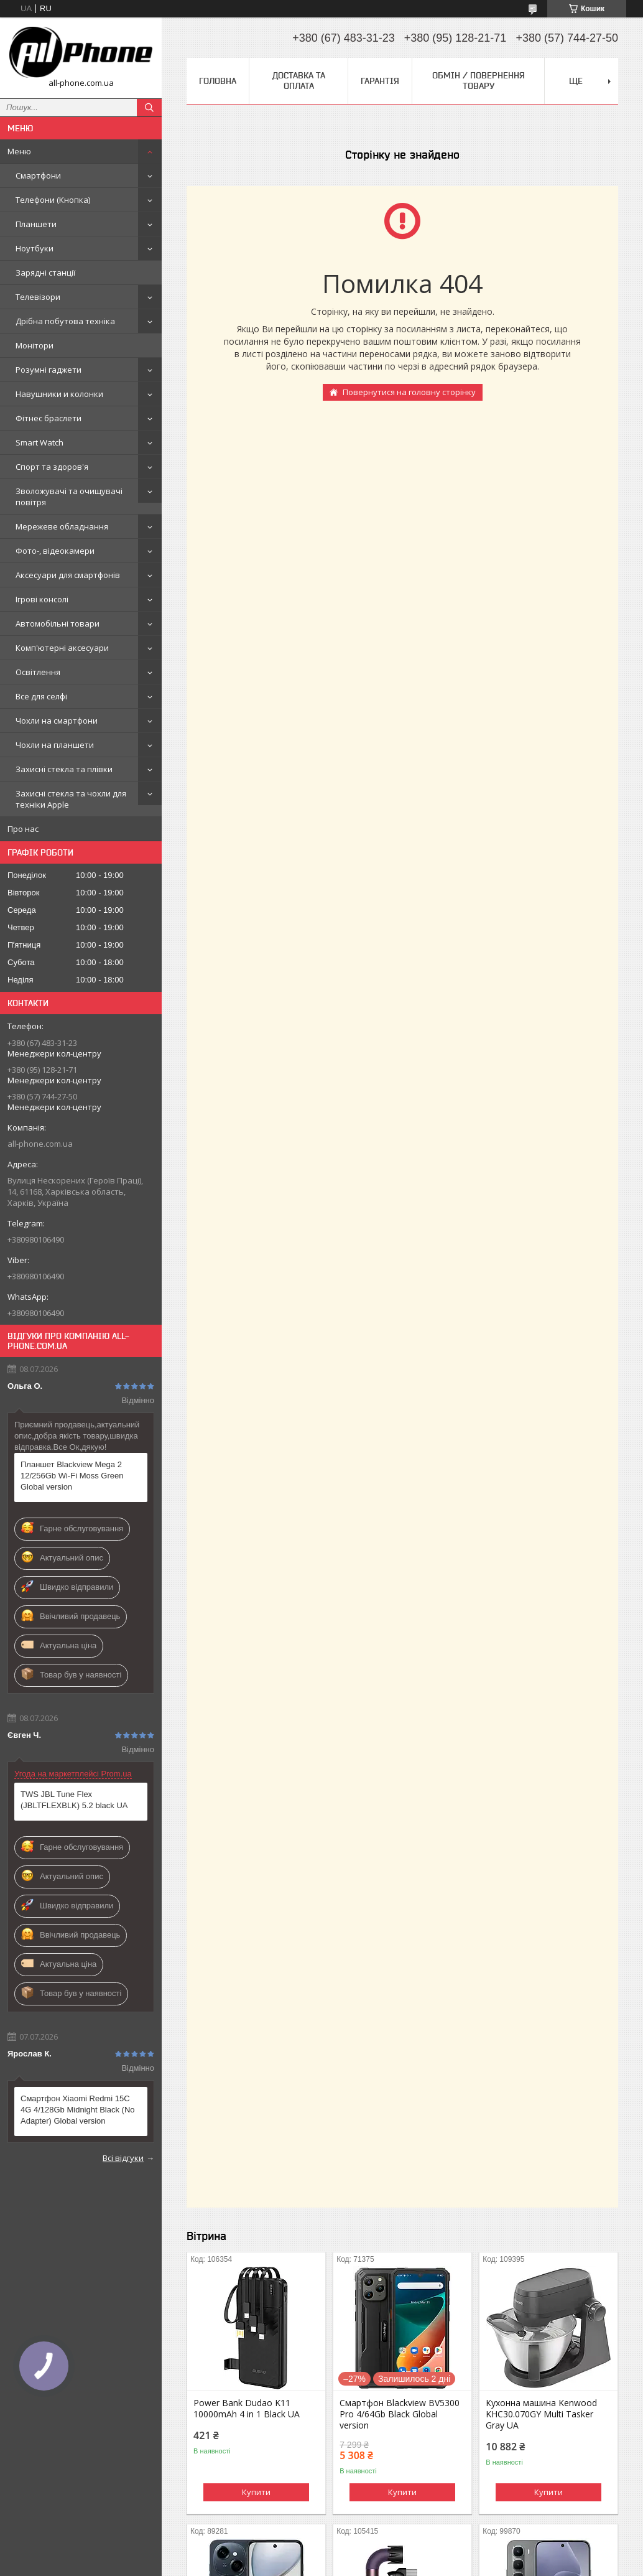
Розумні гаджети (48, 369)
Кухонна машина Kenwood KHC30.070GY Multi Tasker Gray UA (541, 2414)
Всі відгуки (123, 2157)
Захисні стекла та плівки (64, 769)
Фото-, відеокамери (55, 550)
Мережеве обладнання (62, 526)
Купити (256, 2492)
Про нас (23, 828)
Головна (217, 81)
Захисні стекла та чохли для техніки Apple (71, 799)
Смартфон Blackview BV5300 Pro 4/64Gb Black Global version (400, 2414)
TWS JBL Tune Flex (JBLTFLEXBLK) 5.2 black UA (74, 1800)
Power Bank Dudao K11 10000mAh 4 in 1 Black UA (246, 2408)
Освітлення (38, 672)
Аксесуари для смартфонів (68, 575)
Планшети (36, 224)
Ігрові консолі (42, 599)
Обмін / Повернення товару (478, 80)
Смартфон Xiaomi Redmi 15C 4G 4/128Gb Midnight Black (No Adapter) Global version (78, 2110)
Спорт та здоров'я (52, 466)
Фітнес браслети (48, 418)
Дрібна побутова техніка (65, 321)
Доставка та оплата (298, 80)
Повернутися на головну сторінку (409, 392)
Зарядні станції (45, 272)
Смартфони (38, 175)
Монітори (34, 345)
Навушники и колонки (59, 393)
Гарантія (380, 81)
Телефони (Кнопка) (53, 199)
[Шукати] (149, 107)
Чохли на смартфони (57, 720)
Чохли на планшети (55, 744)
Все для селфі (41, 696)
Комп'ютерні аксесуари (62, 647)
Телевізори (38, 296)
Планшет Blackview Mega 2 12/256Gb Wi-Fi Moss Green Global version (72, 1475)
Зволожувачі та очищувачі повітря (69, 496)
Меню (19, 151)
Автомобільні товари (57, 623)
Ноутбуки (34, 248)
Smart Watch (39, 442)
